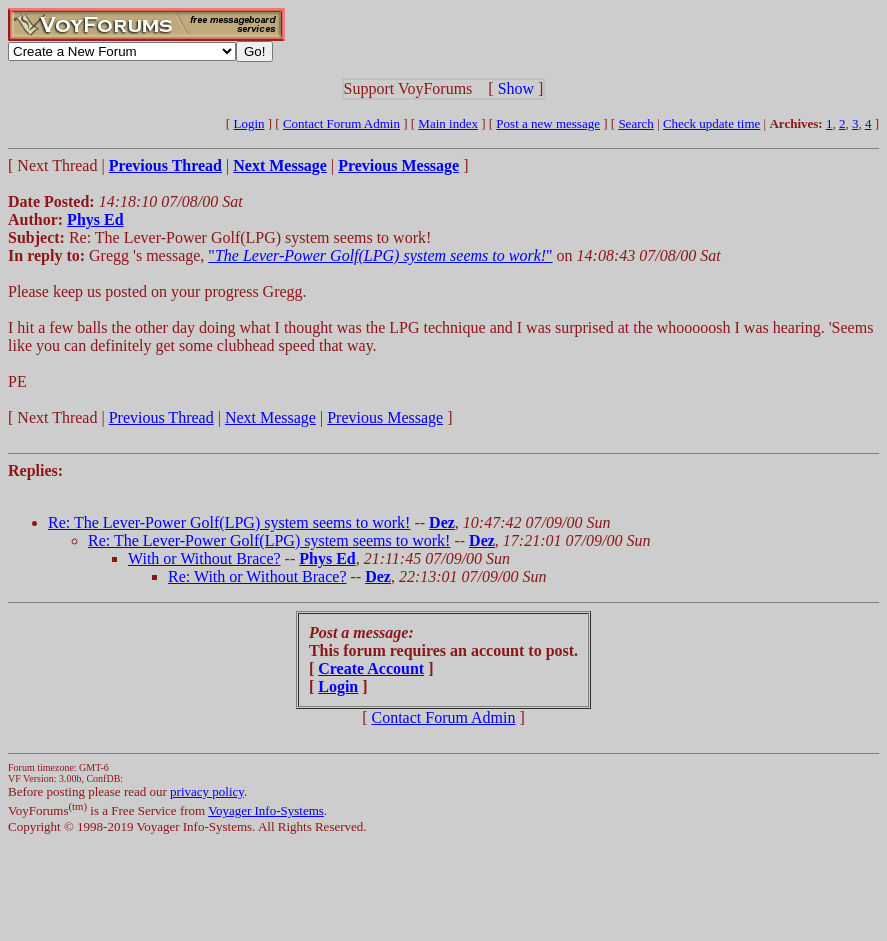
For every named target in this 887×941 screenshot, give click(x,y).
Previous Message (385, 417)
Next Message (270, 417)
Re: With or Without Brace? (257, 576)
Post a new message (548, 123)
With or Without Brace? (204, 558)
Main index (448, 123)
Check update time (711, 123)
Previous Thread (161, 417)
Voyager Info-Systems (266, 810)
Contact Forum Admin (341, 123)
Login (248, 123)
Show (516, 88)
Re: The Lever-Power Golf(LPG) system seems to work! (229, 522)
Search (635, 123)
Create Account (371, 668)
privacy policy (207, 791)
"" (380, 255)
